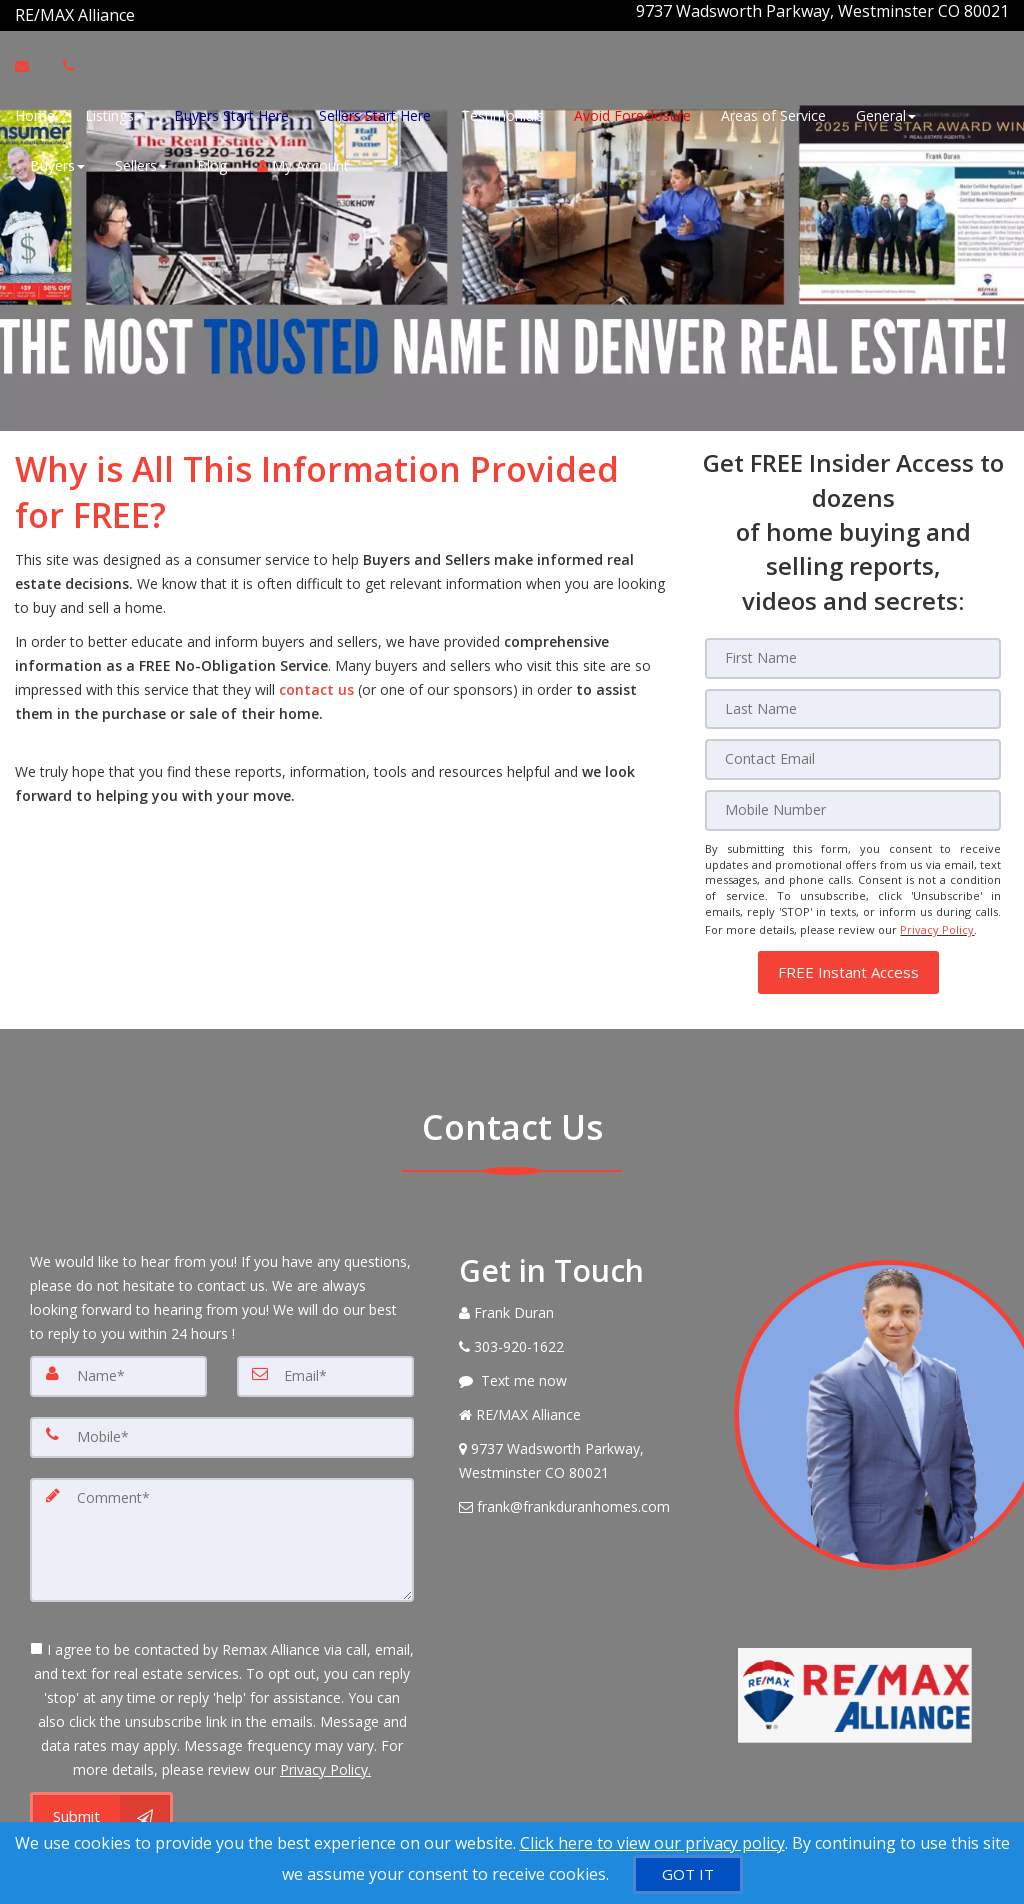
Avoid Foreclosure (632, 112)
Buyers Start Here (231, 112)
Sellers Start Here (375, 112)
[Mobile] (853, 799)
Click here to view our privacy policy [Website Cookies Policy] (652, 1843)
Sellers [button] (141, 162)
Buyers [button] (57, 162)
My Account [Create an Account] (303, 162)
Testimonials (502, 112)
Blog (212, 162)
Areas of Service (773, 112)
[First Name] (853, 649)
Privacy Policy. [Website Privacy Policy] (325, 1746)
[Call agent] (137, 11)
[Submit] (101, 1794)
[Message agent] (581, 1364)
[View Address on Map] (581, 1444)
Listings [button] (114, 112)
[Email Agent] (31, 63)
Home (35, 112)
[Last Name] (853, 699)
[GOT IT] (688, 1874)
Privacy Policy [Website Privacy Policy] (937, 915)
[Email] (853, 749)
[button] (848, 954)
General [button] (886, 112)
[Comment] (222, 1519)
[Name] (118, 1359)
